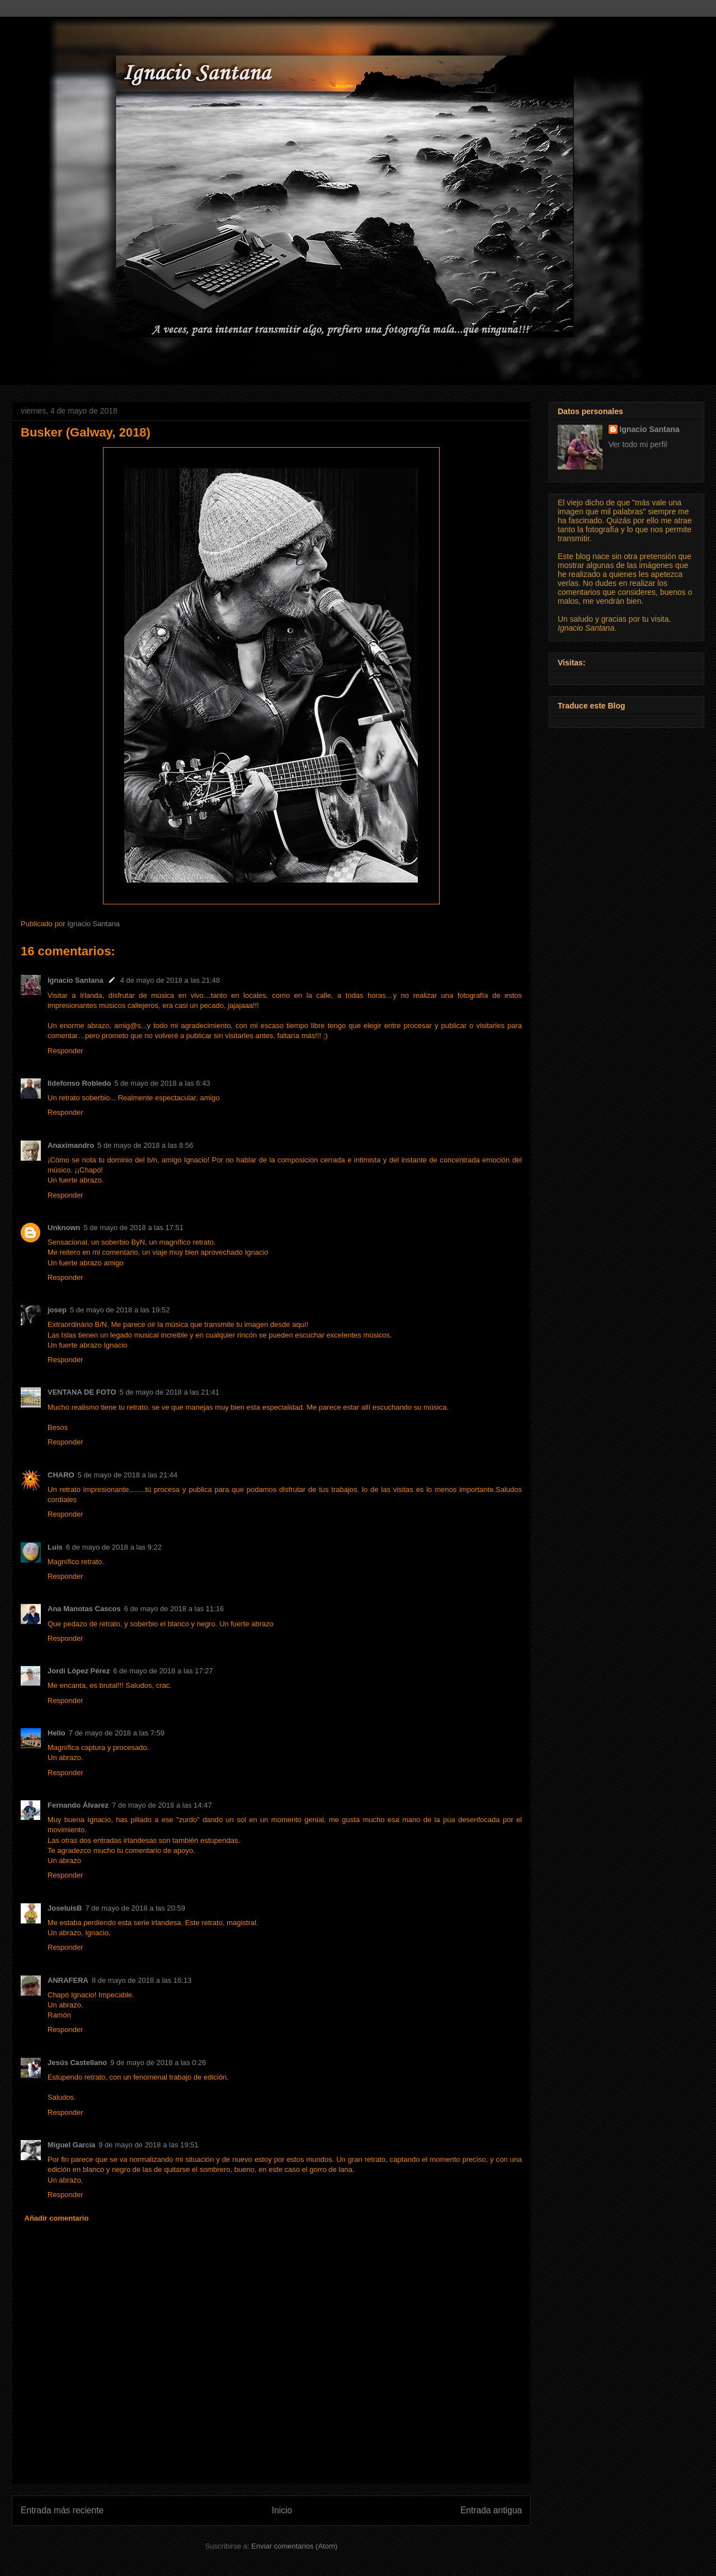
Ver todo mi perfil (638, 444)
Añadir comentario (57, 2218)
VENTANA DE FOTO (82, 1392)
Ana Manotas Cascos (84, 1608)
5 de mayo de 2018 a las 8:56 (145, 1145)
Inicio (282, 2510)
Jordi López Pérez (79, 1671)
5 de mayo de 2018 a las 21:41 (170, 1392)
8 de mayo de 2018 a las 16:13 (142, 1980)
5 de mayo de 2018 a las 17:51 (134, 1227)
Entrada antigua (491, 2510)
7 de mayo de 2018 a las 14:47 (162, 1805)
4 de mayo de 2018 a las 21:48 (170, 980)
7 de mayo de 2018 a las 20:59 (135, 1908)
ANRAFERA (68, 1980)
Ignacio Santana (75, 980)
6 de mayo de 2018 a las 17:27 (163, 1671)
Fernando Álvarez (78, 1805)
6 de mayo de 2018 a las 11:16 (174, 1608)
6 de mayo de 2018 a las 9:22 (114, 1547)
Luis (55, 1547)
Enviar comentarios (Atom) (294, 2546)
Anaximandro (71, 1145)
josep (57, 1310)
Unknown (64, 1227)
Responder (65, 1051)
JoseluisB (65, 1908)
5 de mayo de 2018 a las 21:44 (128, 1475)
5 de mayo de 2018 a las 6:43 (162, 1083)
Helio (56, 1733)
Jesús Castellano (77, 2062)
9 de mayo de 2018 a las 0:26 (158, 2062)
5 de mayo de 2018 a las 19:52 (120, 1310)
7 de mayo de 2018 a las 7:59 (116, 1733)
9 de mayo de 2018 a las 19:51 (148, 2145)
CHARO (61, 1475)
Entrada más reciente (62, 2510)
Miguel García (71, 2145)
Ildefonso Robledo (79, 1083)
